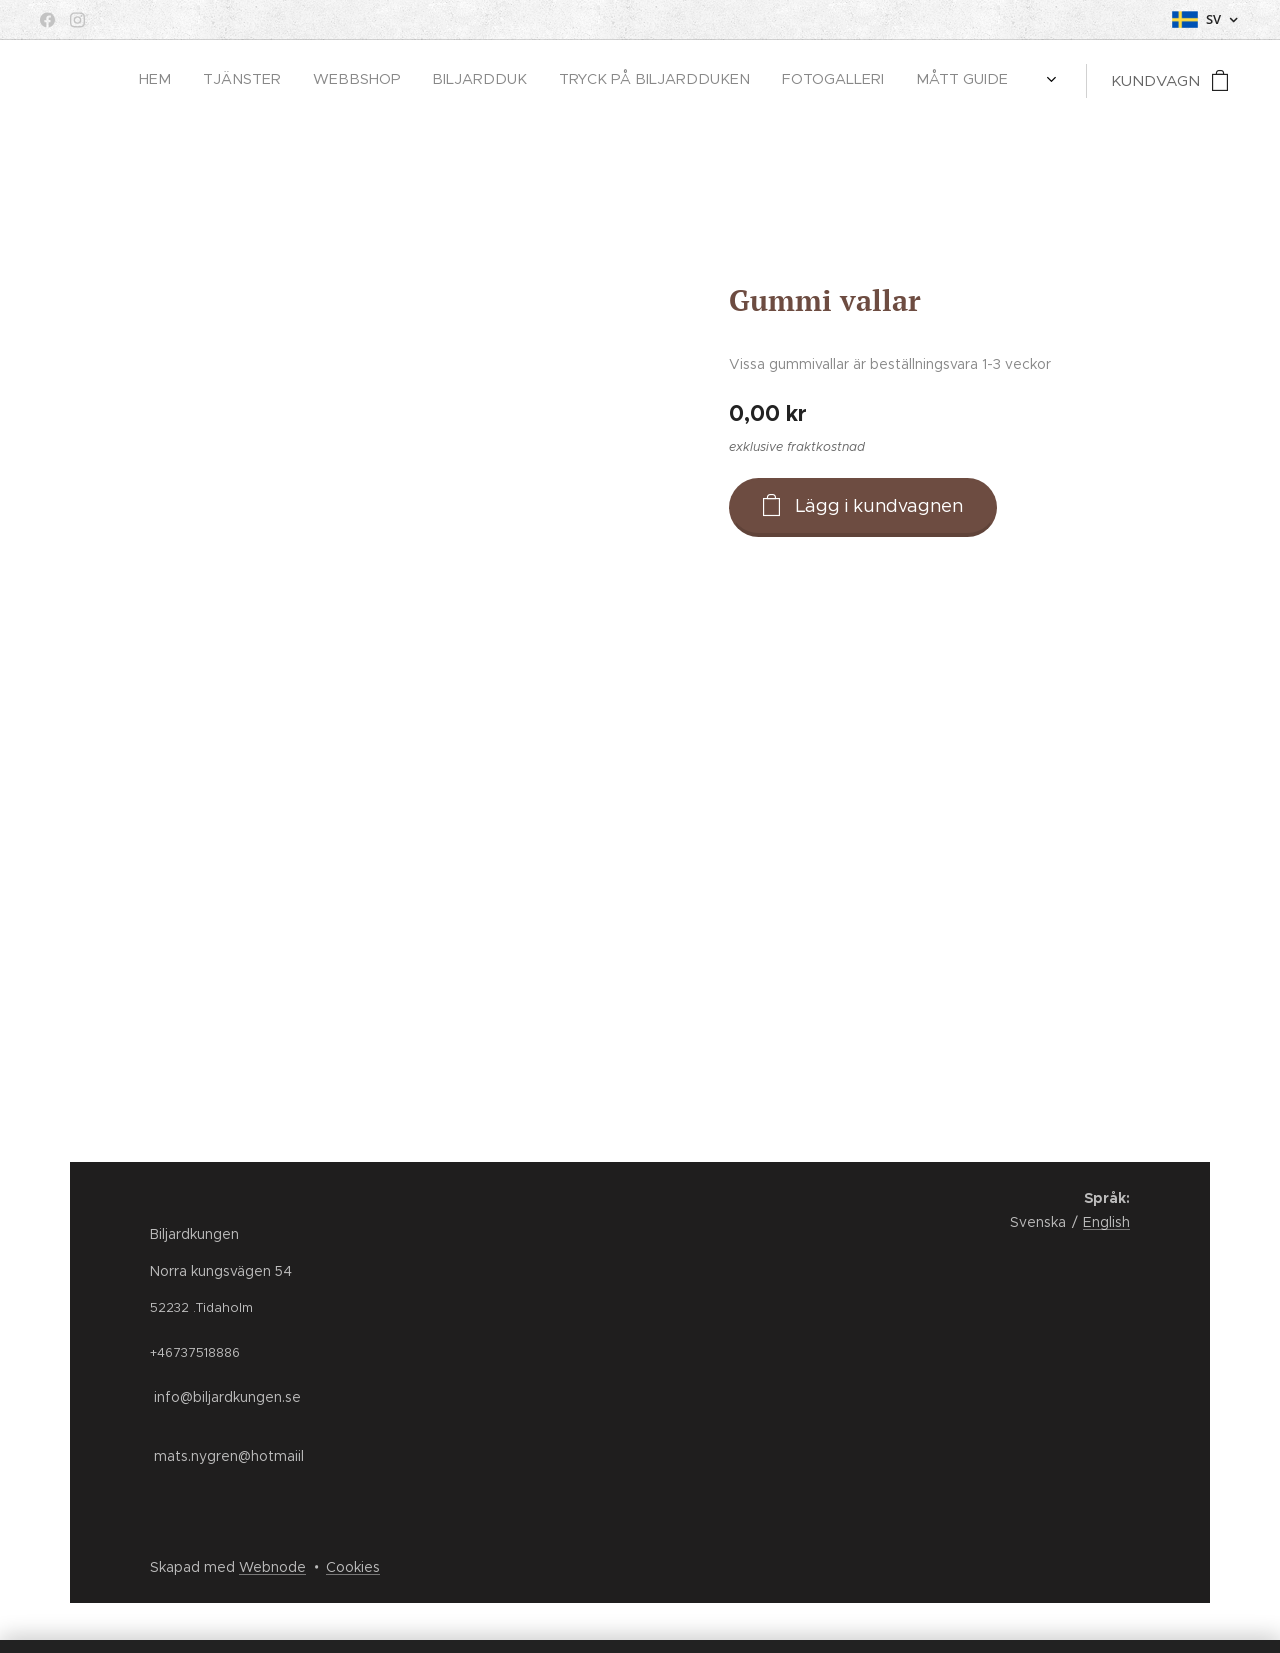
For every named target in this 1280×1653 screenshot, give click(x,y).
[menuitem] (703, 81)
